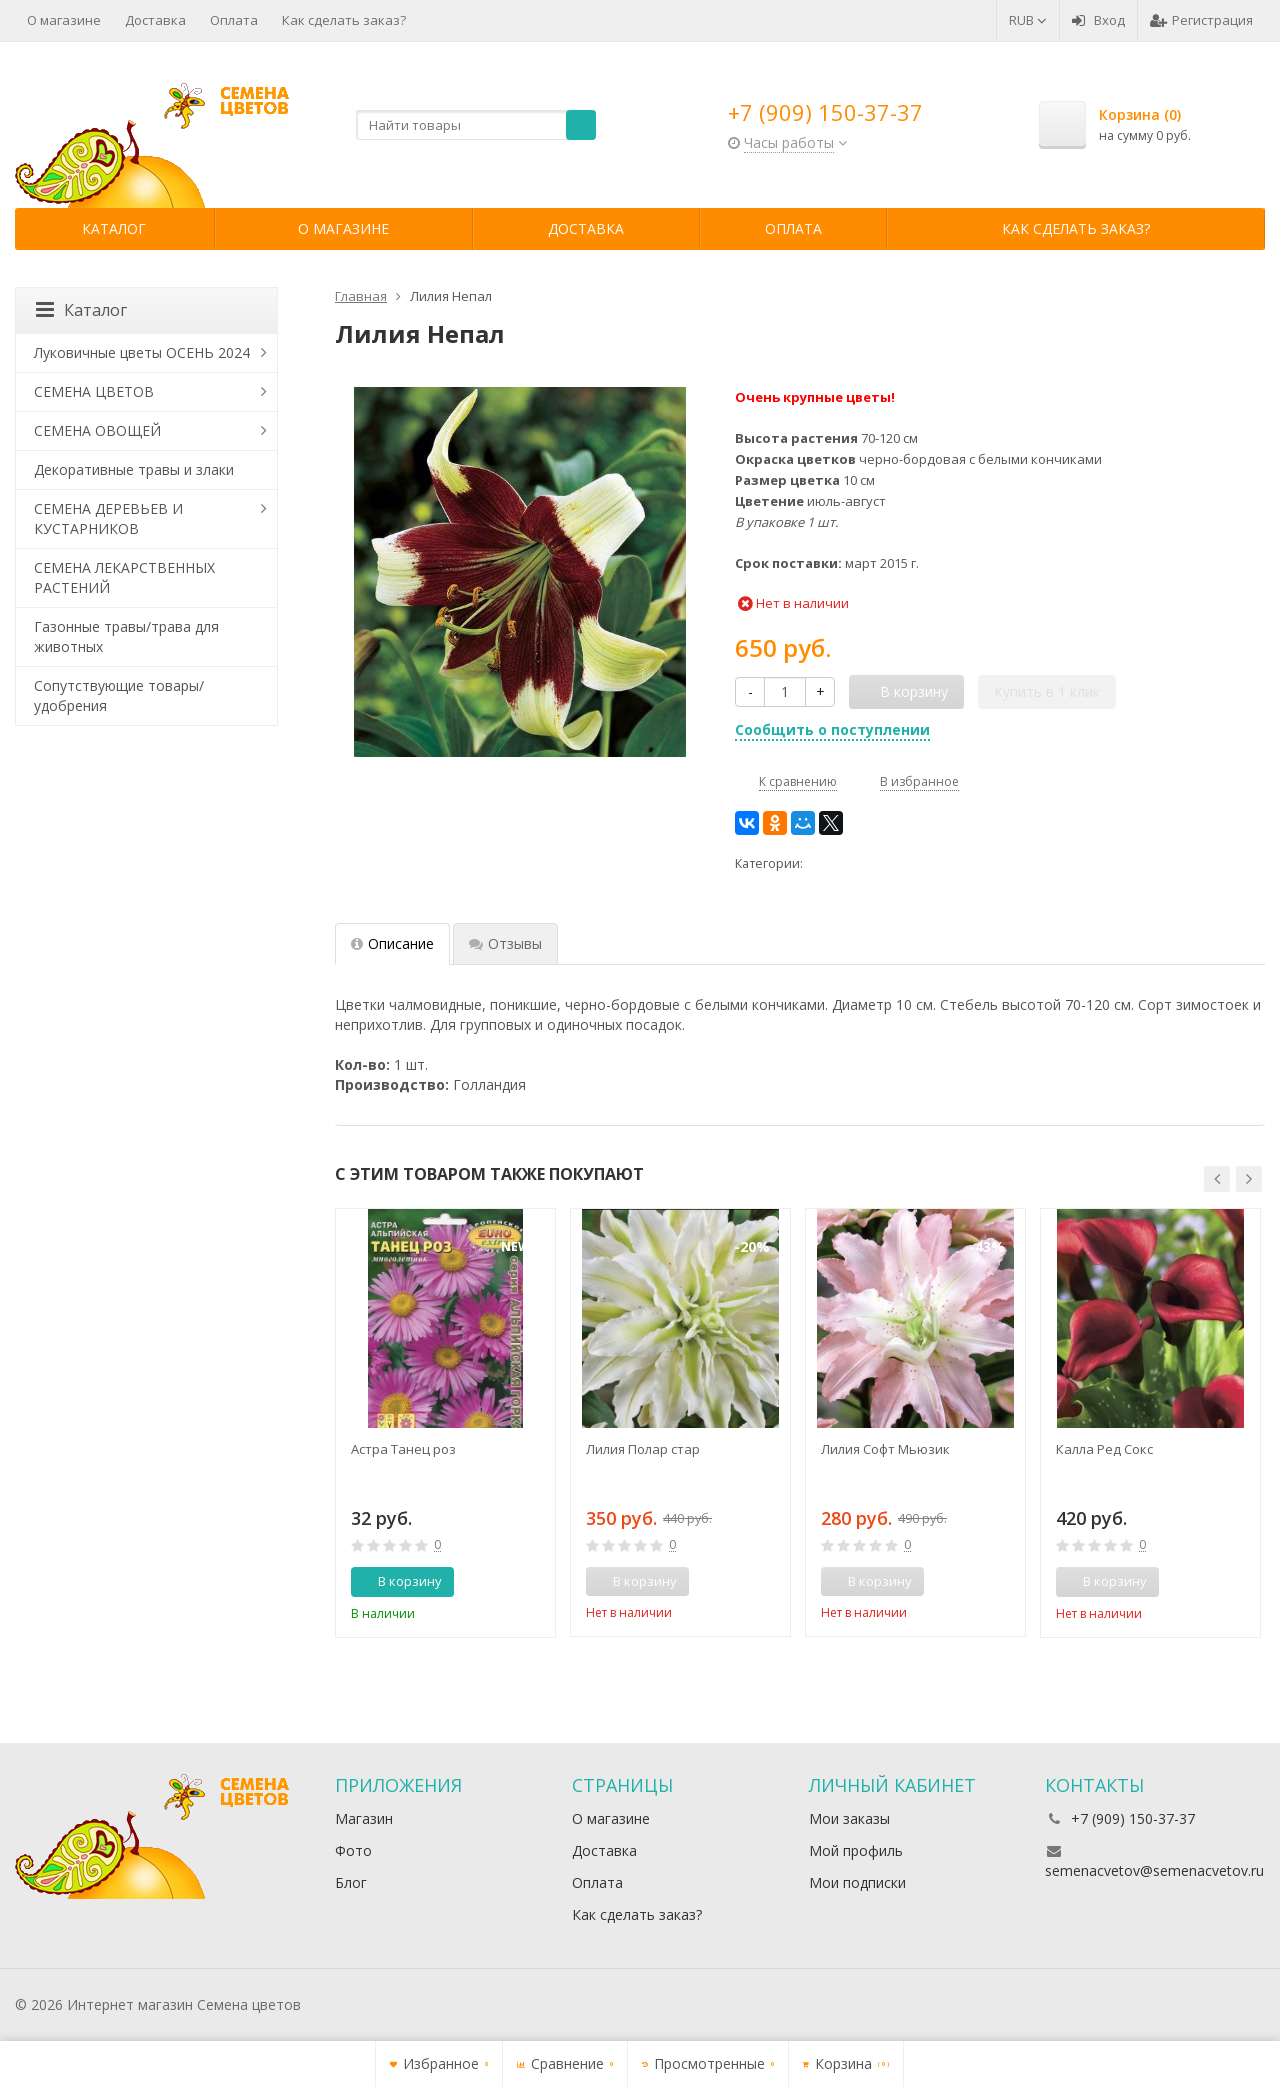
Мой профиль (856, 1850)
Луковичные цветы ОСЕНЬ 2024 (142, 352)
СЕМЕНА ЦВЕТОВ (94, 391)
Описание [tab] (392, 943)
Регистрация (1201, 20)
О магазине (64, 20)
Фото (353, 1850)
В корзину (399, 1581)
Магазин (364, 1818)
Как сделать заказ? (344, 20)
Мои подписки (857, 1882)
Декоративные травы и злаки (134, 469)
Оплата (234, 20)
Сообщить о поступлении (832, 729)
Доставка (155, 20)
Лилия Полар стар (643, 1449)
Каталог (114, 228)
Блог (351, 1882)
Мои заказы (849, 1818)
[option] (445, 1423)
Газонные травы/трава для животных (126, 636)
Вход (1098, 20)
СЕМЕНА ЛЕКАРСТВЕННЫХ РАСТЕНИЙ (124, 577)
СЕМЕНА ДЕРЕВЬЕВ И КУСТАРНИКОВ (108, 518)
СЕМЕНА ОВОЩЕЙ (97, 430)
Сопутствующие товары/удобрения (119, 695)
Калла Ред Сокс (1104, 1449)
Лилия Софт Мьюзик (885, 1449)
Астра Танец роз (403, 1449)
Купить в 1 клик (1047, 691)
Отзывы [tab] (505, 943)
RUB (1028, 20)
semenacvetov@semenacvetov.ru (1154, 1870)
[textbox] (476, 125)
